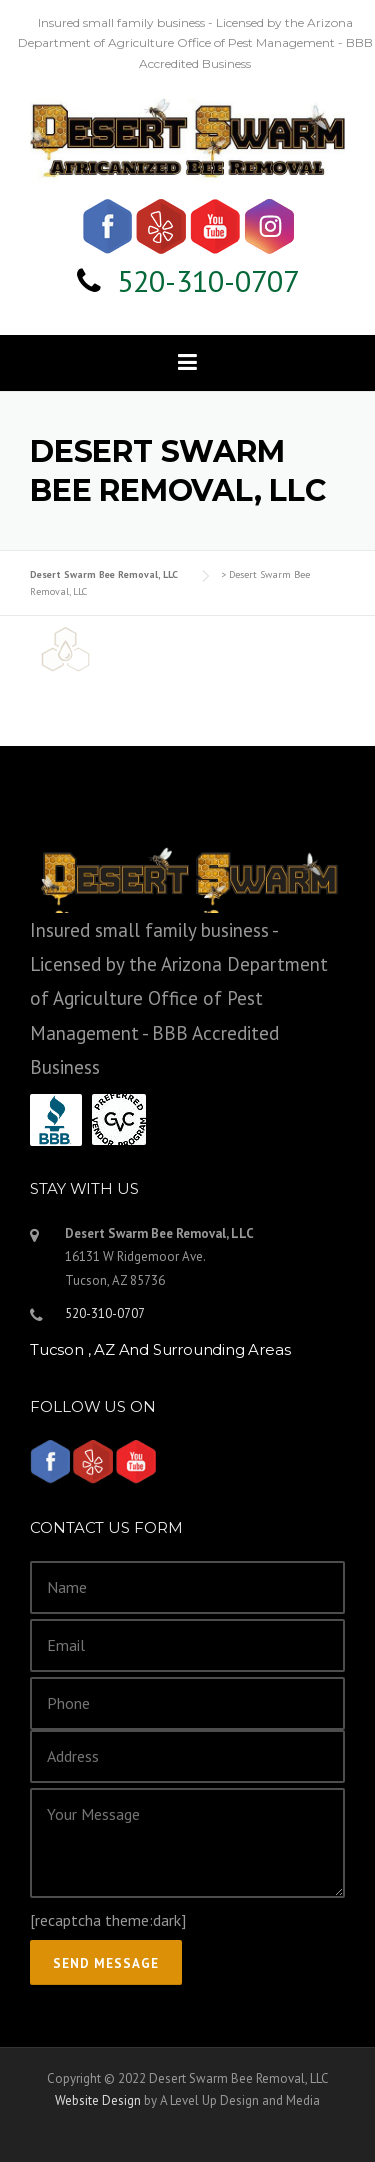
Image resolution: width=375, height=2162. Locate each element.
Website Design (98, 2100)
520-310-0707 (208, 280)
